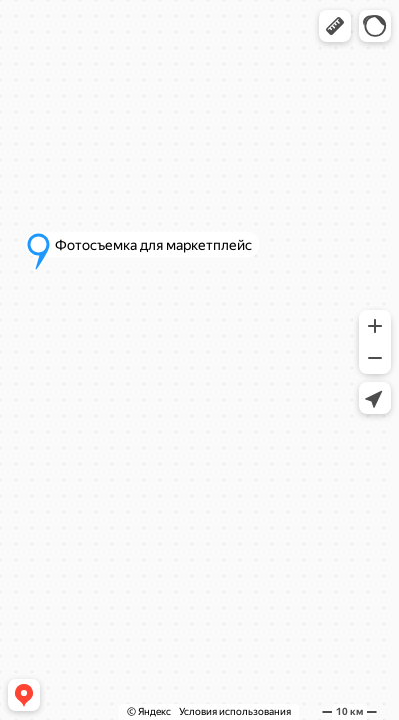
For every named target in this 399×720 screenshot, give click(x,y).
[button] (335, 26)
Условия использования (235, 711)
